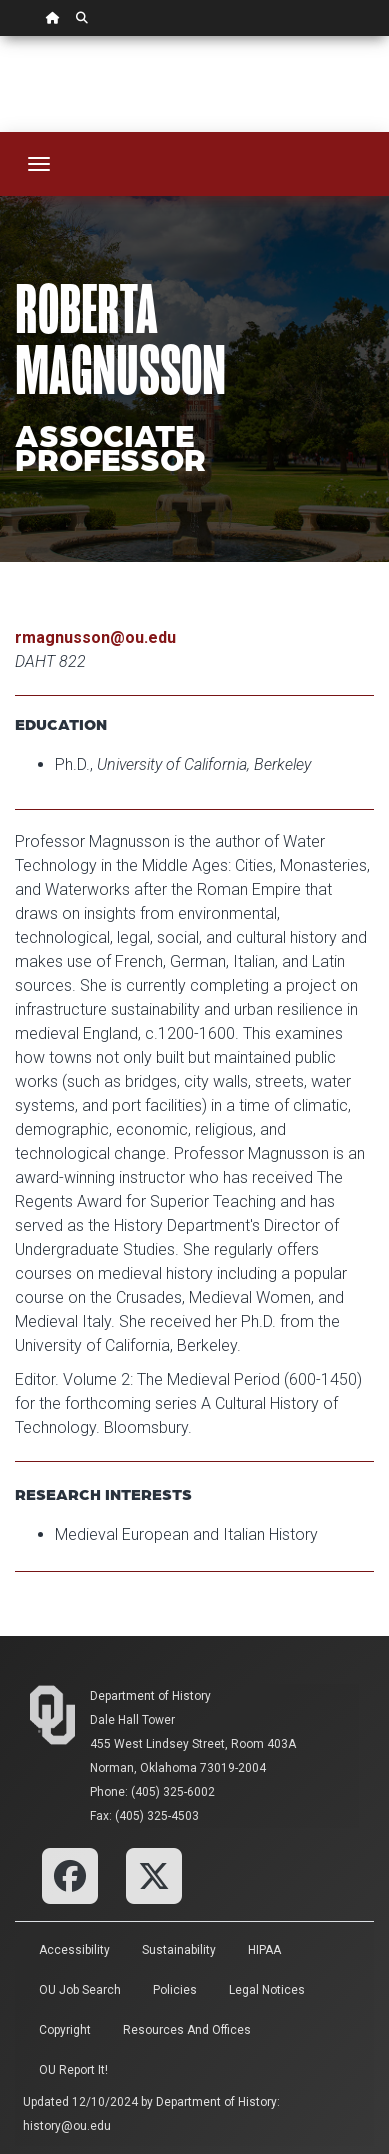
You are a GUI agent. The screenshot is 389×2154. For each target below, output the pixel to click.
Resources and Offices (187, 2030)
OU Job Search (80, 1990)
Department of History (150, 1696)
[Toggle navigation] (39, 164)
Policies (175, 1990)
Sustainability (179, 1950)
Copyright (65, 2030)
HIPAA (264, 1950)
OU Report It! (73, 2070)
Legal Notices (267, 1990)
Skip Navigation (0, 36)
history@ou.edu (67, 2126)
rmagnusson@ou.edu (95, 637)
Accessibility (74, 1950)
